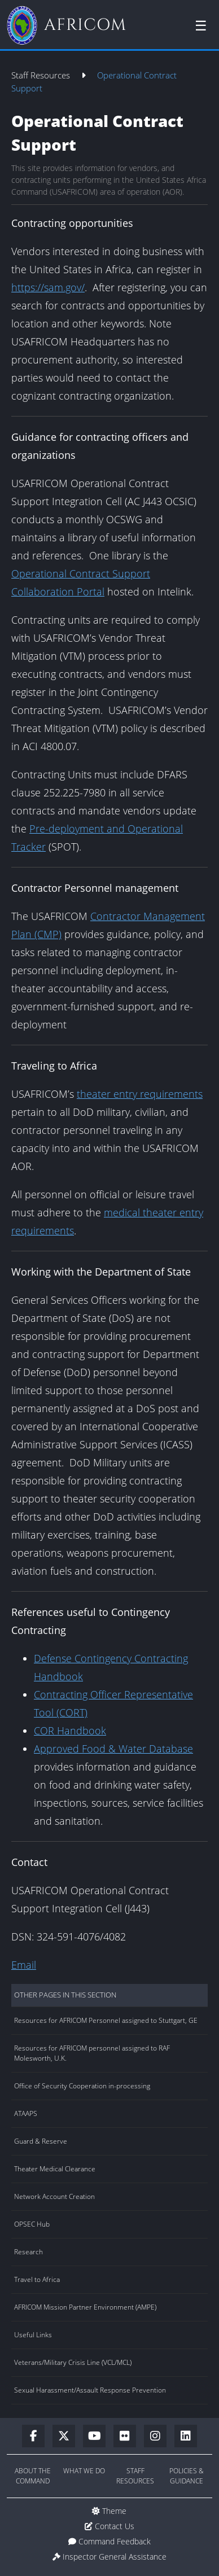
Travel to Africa (37, 2279)
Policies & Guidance (186, 2476)
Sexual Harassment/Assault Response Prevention (90, 2390)
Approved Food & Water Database (113, 1748)
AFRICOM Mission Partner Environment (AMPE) (85, 2307)
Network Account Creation (54, 2196)
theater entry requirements (140, 1094)
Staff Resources (41, 75)
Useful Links (33, 2335)
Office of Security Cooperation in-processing (82, 2086)
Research (28, 2252)
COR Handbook (70, 1730)
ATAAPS (25, 2113)
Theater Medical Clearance (54, 2169)
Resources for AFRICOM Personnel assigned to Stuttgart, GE (106, 2020)
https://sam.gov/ (48, 287)
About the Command (33, 2476)
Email (23, 1965)
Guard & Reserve (40, 2141)
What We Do (84, 2471)
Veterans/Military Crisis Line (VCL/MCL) (73, 2362)
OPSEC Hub (32, 2224)
